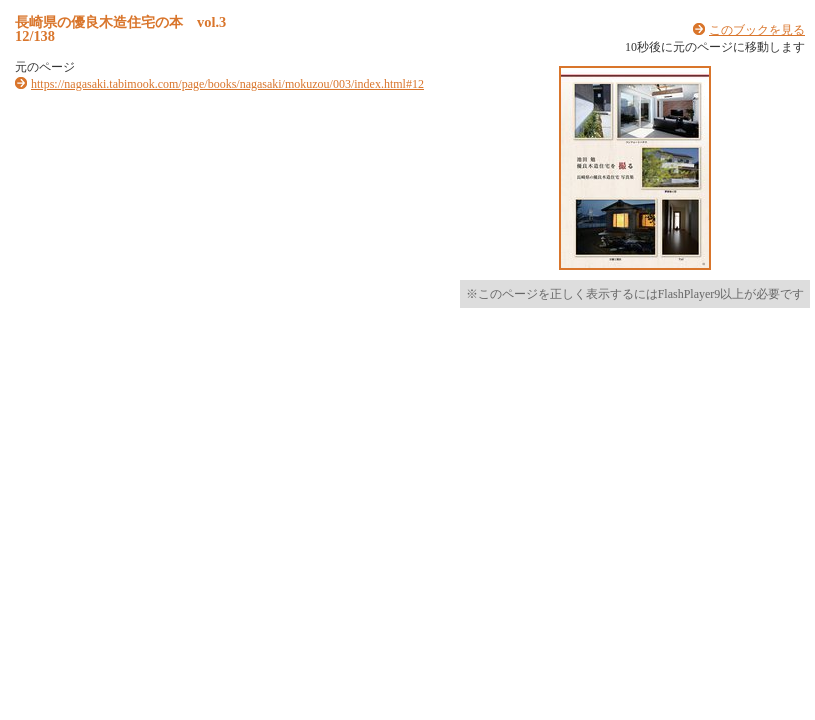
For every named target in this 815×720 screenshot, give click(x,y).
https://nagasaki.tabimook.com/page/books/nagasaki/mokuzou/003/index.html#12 (227, 84)
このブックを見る (757, 30)
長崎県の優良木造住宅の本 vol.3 (120, 22)
